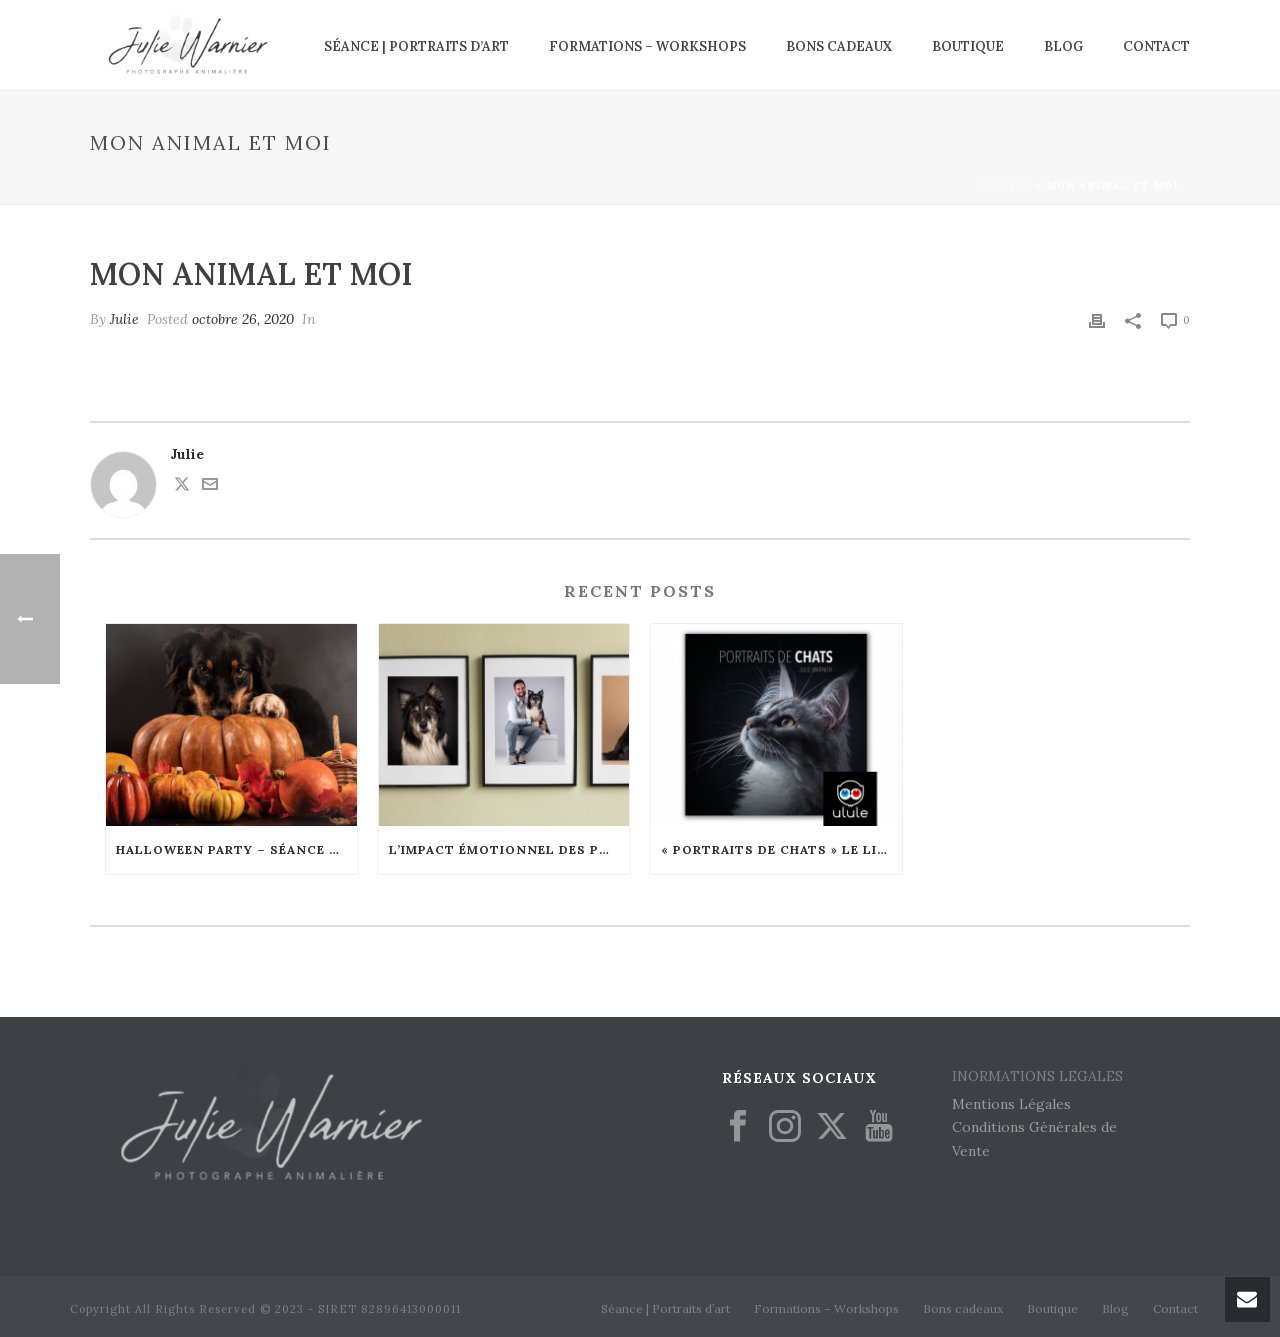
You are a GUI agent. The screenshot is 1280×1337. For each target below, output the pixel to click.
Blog (1063, 46)
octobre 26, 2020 (243, 319)
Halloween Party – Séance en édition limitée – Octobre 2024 (236, 849)
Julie (124, 319)
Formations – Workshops (647, 46)
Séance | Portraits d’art (416, 46)
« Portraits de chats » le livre (781, 849)
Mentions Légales (1011, 1104)
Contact (1156, 46)
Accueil (1004, 185)
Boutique (968, 46)
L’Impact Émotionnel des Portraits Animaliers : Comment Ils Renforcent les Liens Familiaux (509, 849)
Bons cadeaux (839, 46)
